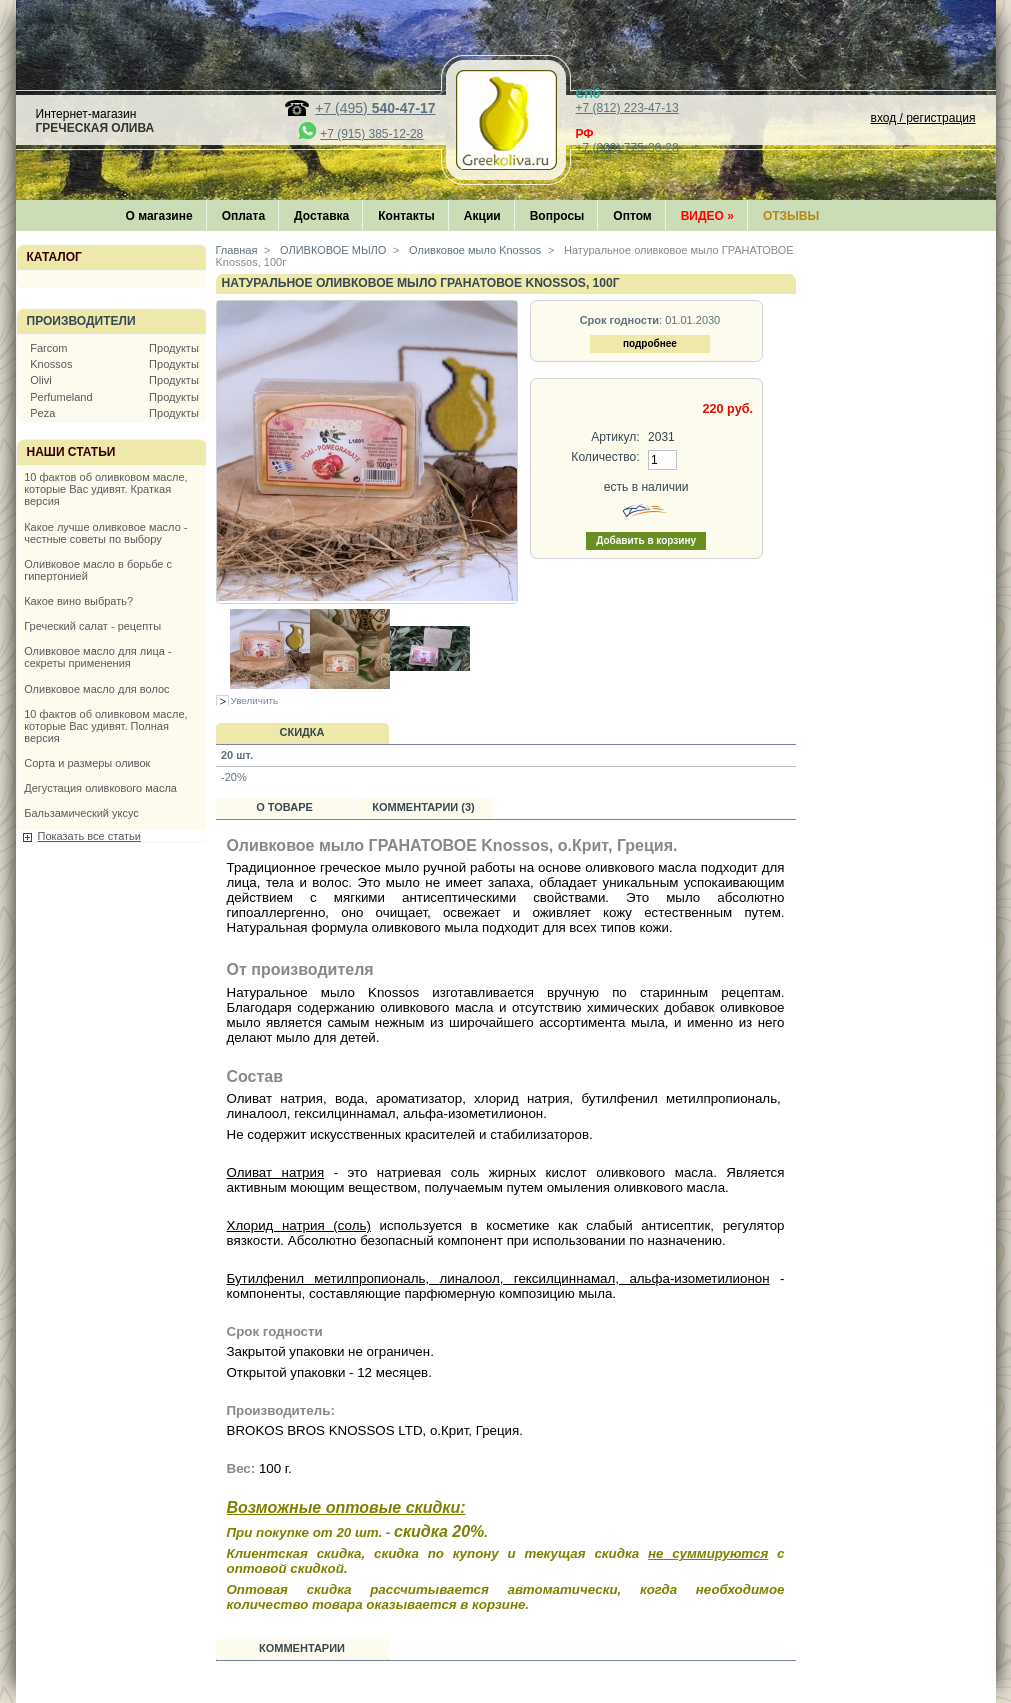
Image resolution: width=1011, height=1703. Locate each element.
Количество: (605, 457)
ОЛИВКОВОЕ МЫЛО (331, 250)
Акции (482, 216)
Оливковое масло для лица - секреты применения (97, 657)
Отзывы (791, 216)
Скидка (301, 732)
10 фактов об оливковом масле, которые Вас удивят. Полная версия (105, 726)
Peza (42, 413)
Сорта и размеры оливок (87, 763)
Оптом (632, 216)
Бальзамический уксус (81, 813)
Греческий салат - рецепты (92, 626)
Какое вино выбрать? (78, 601)
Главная (237, 250)
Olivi (40, 380)
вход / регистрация (923, 118)
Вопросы (557, 216)
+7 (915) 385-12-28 (371, 134)
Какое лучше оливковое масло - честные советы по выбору (105, 533)
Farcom (48, 348)
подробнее (650, 343)
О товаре (284, 807)
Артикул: (615, 437)
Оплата (243, 216)
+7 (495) (375, 108)
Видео (707, 216)
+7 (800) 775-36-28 (627, 148)
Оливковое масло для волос (96, 689)
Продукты (174, 348)
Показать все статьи (89, 836)
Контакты (406, 216)
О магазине (159, 216)
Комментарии (302, 1648)
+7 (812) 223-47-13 (627, 108)
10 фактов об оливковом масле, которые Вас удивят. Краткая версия (105, 489)
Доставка (321, 216)
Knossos (51, 364)
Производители (81, 321)
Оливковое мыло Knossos (473, 250)
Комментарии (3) (423, 807)
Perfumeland (61, 397)
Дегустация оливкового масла (100, 788)
